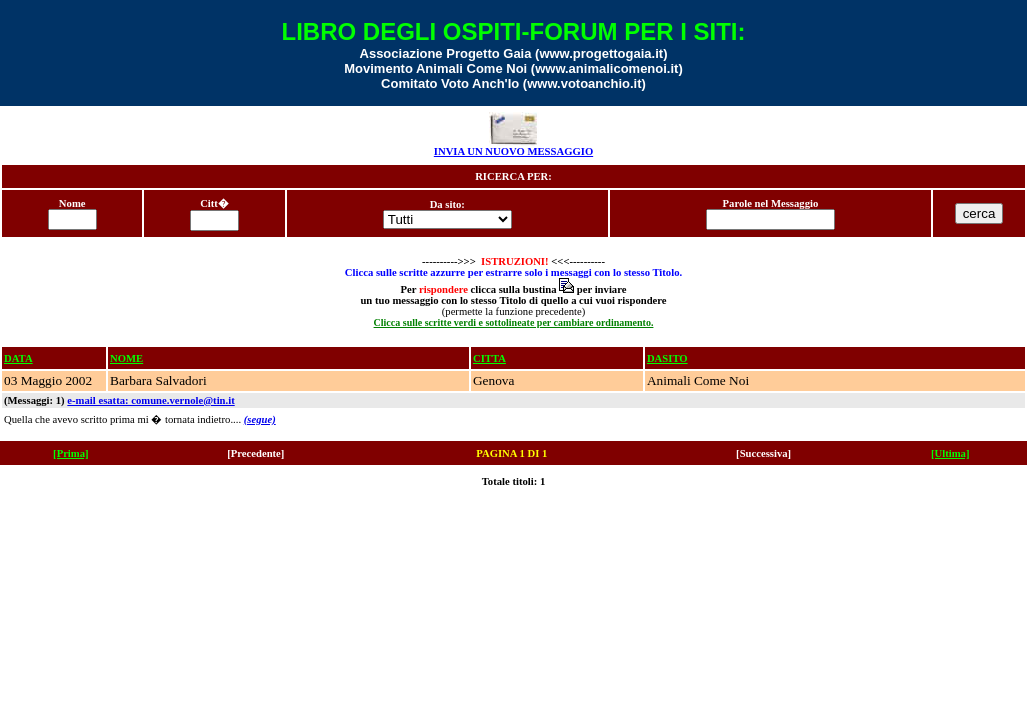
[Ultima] (950, 453)
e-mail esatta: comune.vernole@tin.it (150, 400)
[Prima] (71, 453)
